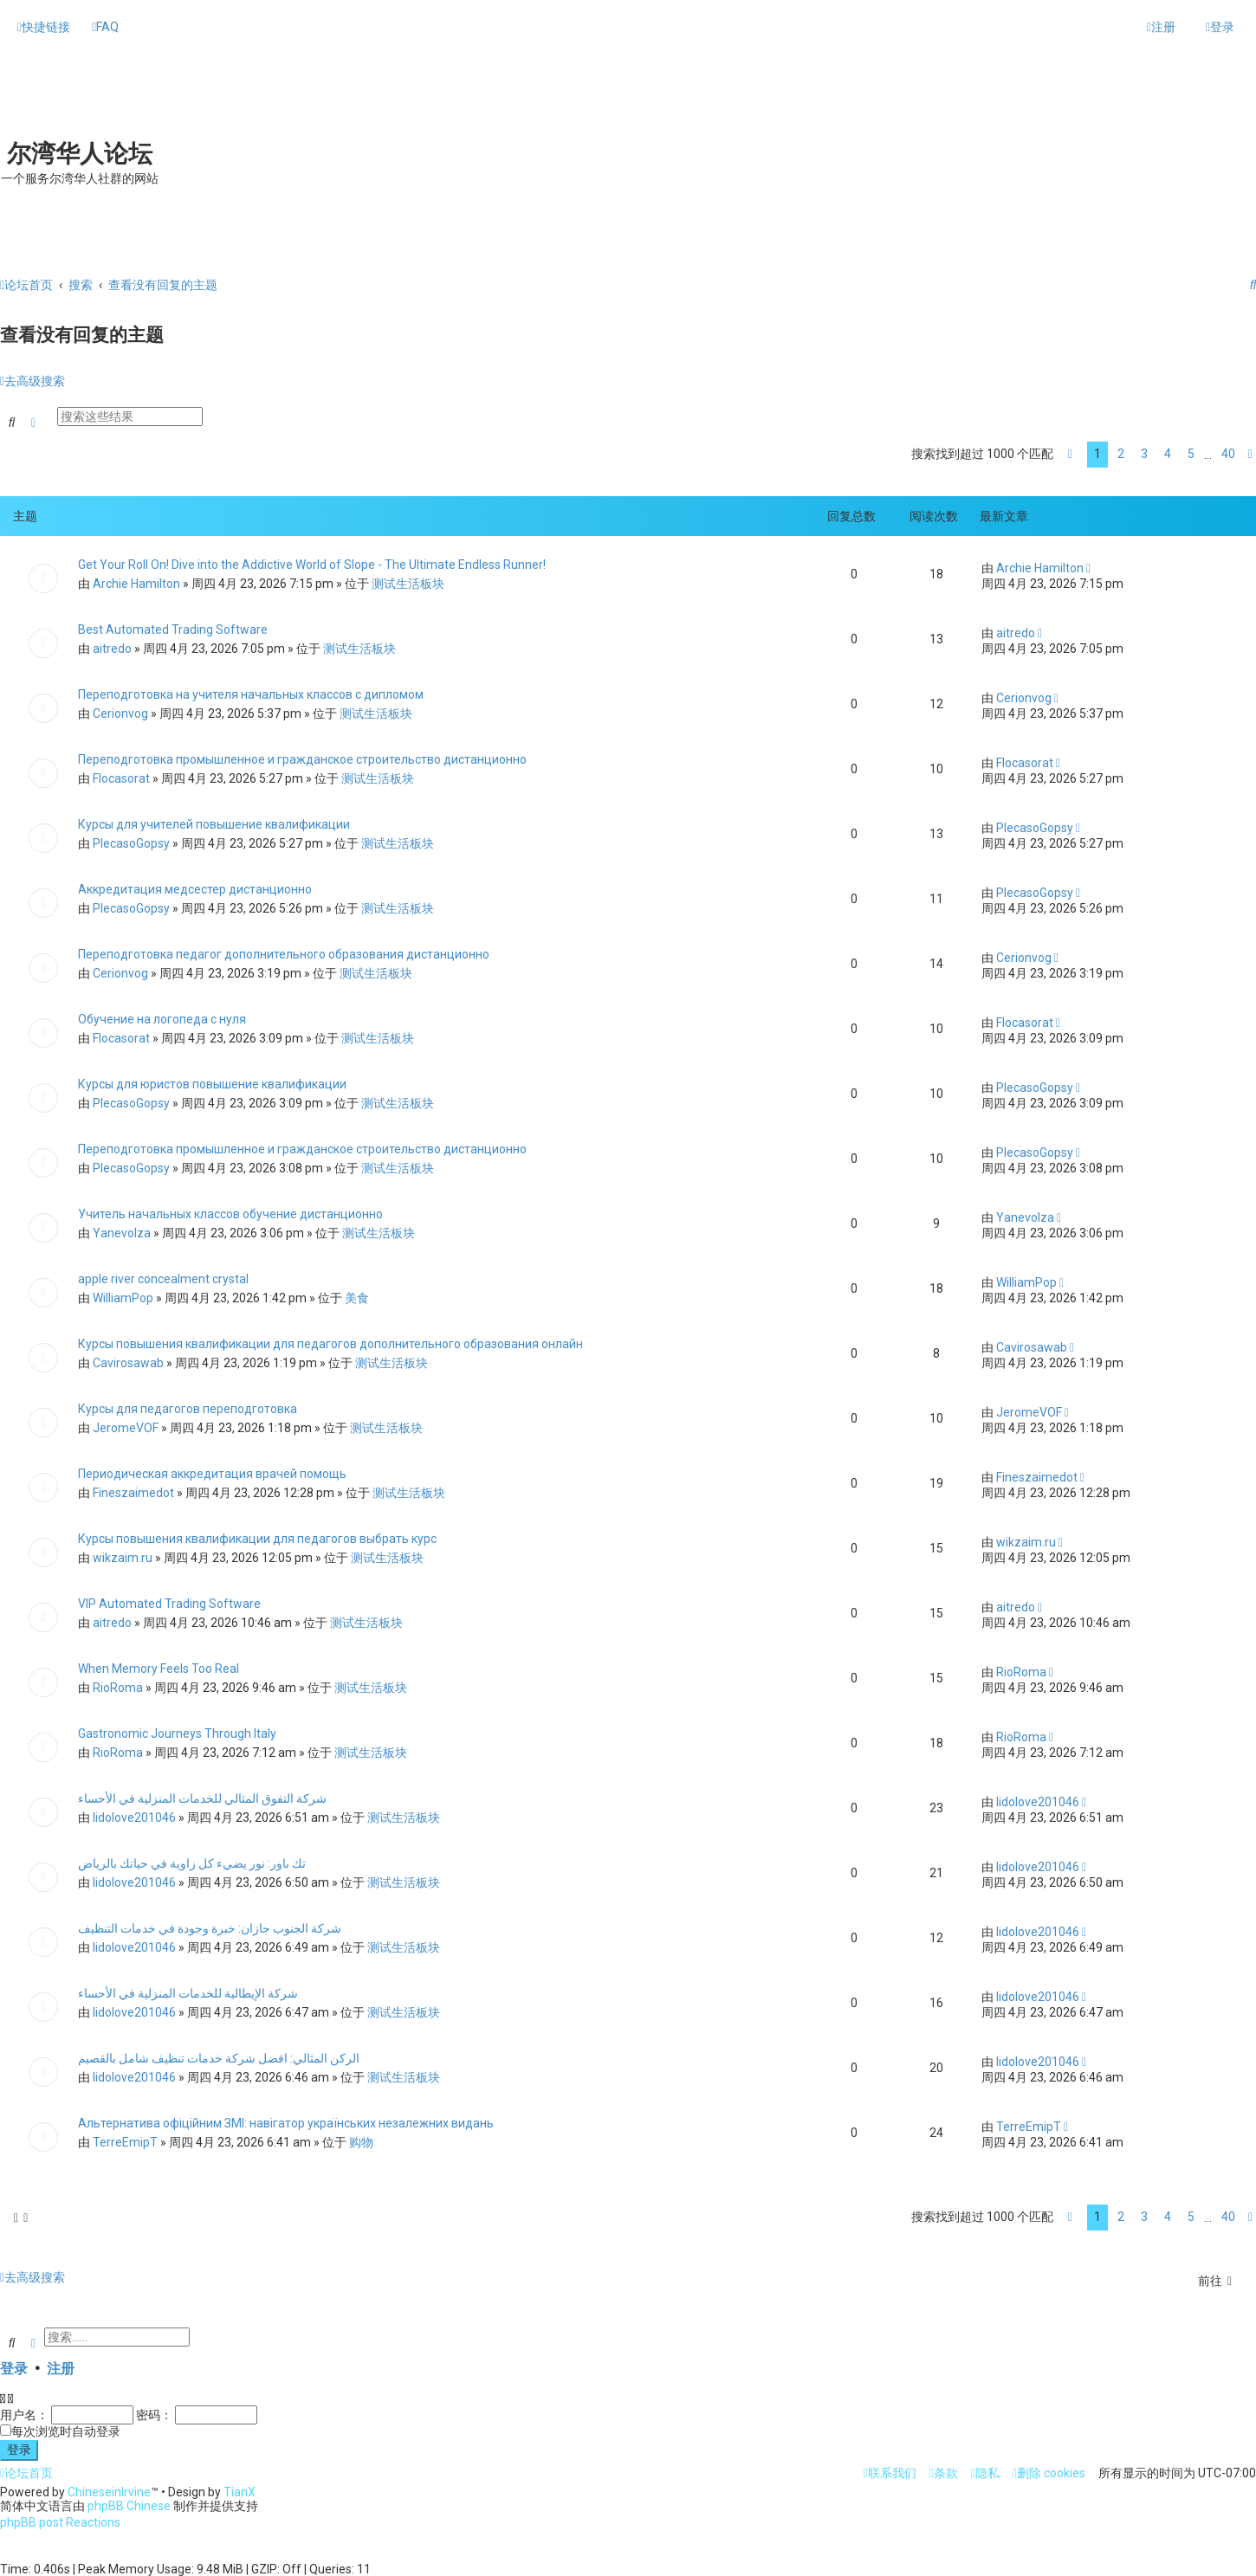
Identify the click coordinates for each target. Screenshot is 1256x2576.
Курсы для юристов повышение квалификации (212, 1082)
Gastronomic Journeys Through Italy (177, 1732)
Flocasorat (121, 777)
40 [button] (1228, 453)
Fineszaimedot (133, 1491)
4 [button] (1167, 453)
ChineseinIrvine (109, 2492)
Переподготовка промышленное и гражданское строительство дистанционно (302, 758)
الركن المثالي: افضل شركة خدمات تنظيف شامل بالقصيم (218, 2056)
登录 (14, 2367)
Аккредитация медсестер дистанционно (195, 887)
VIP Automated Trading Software (169, 1602)
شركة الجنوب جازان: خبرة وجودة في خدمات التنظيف (209, 1927)
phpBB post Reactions (60, 2522)
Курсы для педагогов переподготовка (187, 1407)
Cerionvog (120, 712)
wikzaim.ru (122, 1556)
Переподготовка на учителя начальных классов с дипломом (251, 693)
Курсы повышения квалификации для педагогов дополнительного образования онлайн (330, 1342)
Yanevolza (122, 1231)
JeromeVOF (126, 1426)
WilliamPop (123, 1296)
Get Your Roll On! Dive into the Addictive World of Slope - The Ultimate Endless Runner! (312, 563)
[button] (1070, 453)
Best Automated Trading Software (173, 628)
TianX (239, 2492)
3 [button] (1144, 453)
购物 (361, 2140)
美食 (357, 1296)
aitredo (112, 647)
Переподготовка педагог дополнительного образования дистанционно (283, 952)
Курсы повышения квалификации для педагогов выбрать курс (257, 1537)
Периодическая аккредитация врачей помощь (212, 1472)
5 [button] (1191, 453)
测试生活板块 (408, 582)
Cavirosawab (128, 1361)
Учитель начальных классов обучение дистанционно (230, 1212)
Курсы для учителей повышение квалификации (214, 823)
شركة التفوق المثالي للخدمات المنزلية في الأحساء (202, 1797)
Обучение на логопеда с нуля (162, 1017)
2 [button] (1120, 453)
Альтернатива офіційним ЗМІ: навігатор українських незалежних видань (286, 2121)
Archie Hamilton (136, 582)
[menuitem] (105, 27)
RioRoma (118, 1686)
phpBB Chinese (129, 2506)
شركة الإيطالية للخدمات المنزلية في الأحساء (188, 1991)
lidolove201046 (134, 1816)
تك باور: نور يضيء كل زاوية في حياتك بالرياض (192, 1862)
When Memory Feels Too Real (158, 1667)
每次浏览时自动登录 (65, 2430)
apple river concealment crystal (163, 1277)
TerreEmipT (125, 2140)
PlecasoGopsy (131, 842)
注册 (60, 2367)
